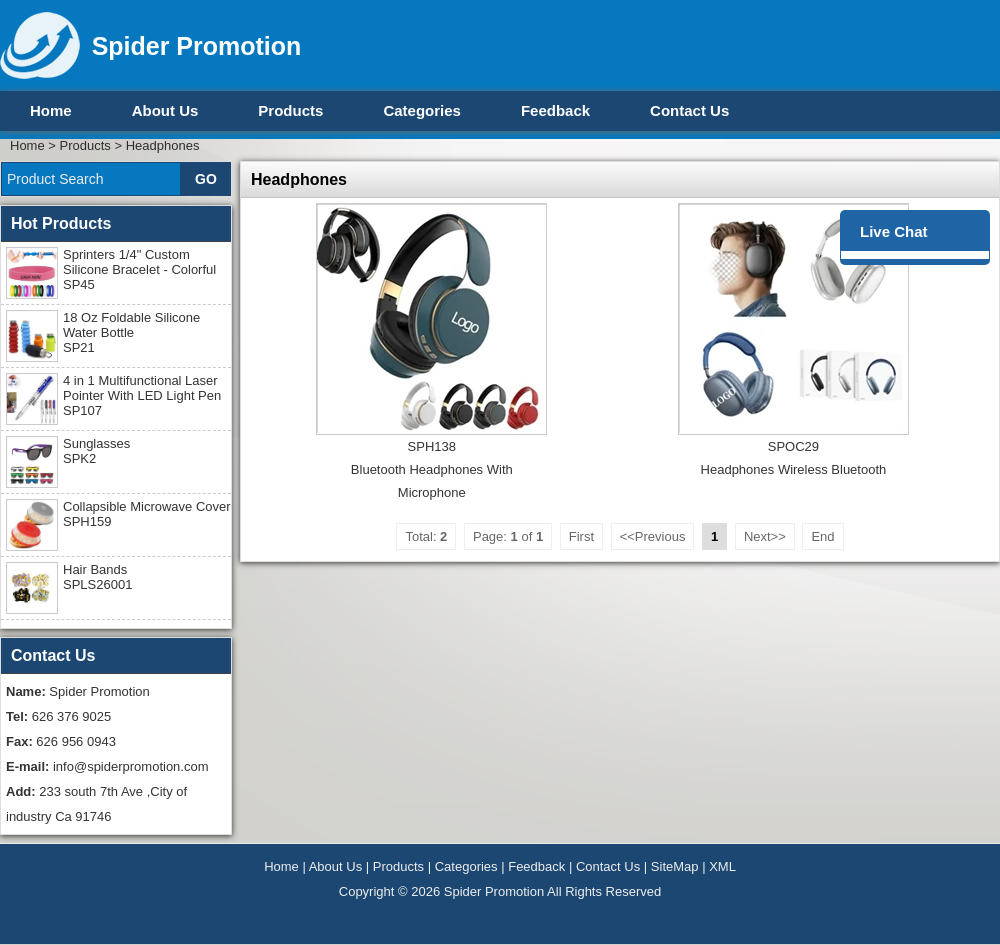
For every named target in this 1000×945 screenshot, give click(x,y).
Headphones (163, 145)
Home (51, 110)
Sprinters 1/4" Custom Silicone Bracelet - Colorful (139, 269)
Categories (422, 110)
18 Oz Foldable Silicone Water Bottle (131, 332)
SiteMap (675, 866)
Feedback (555, 110)
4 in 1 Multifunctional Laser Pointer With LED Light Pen (142, 395)
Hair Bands (97, 577)
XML (722, 866)
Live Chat (894, 231)
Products (290, 110)
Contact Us (689, 110)
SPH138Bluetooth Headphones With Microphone (432, 469)
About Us (165, 110)
